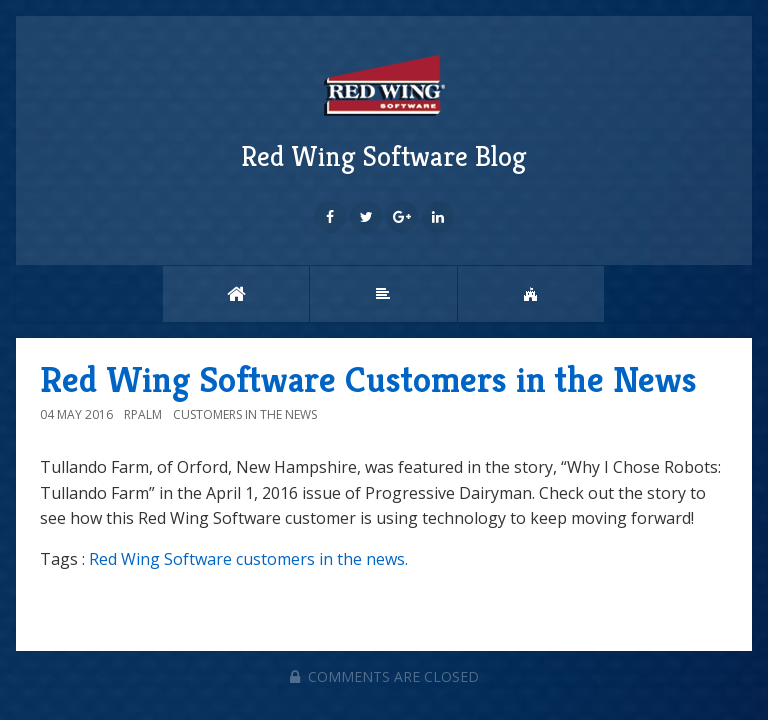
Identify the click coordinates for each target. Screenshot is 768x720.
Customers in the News (245, 414)
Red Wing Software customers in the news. (248, 559)
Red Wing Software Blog (384, 111)
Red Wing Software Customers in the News (368, 379)
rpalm (143, 414)
